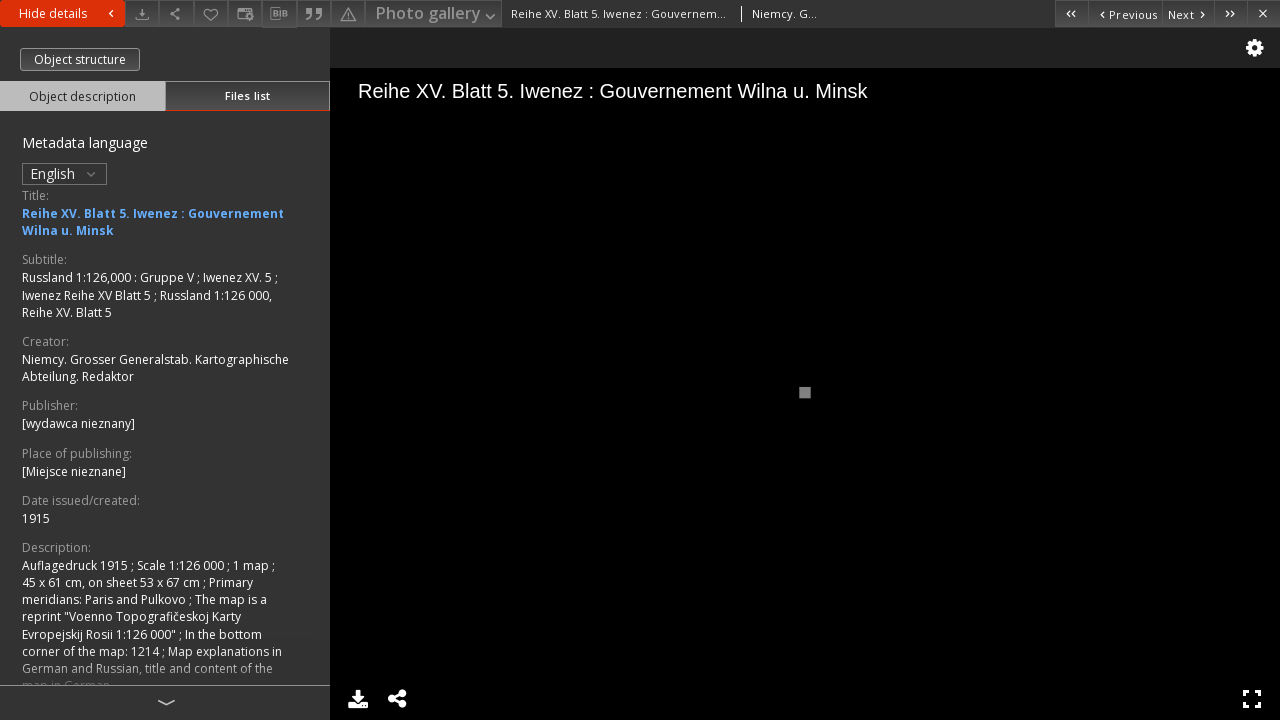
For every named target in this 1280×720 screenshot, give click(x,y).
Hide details (69, 13)
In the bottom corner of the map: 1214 (142, 643)
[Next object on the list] (1188, 13)
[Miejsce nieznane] (74, 471)
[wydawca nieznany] (78, 423)
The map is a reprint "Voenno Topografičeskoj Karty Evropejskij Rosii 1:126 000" (144, 616)
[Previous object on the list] (1125, 13)
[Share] (176, 13)
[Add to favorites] (211, 13)
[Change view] (245, 13)
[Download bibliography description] (279, 14)
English (64, 173)
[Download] (142, 13)
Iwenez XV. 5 (239, 277)
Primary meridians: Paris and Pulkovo (137, 591)
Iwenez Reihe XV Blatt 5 (88, 295)
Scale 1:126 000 (182, 565)
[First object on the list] (1071, 13)
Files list (247, 95)
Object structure (80, 59)
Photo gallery (437, 14)
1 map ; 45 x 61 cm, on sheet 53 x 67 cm (148, 574)
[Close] (1263, 13)
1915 (36, 518)
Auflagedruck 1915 (76, 565)
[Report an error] (348, 13)
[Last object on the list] (1230, 13)
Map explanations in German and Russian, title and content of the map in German (152, 668)
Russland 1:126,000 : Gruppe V (109, 277)
